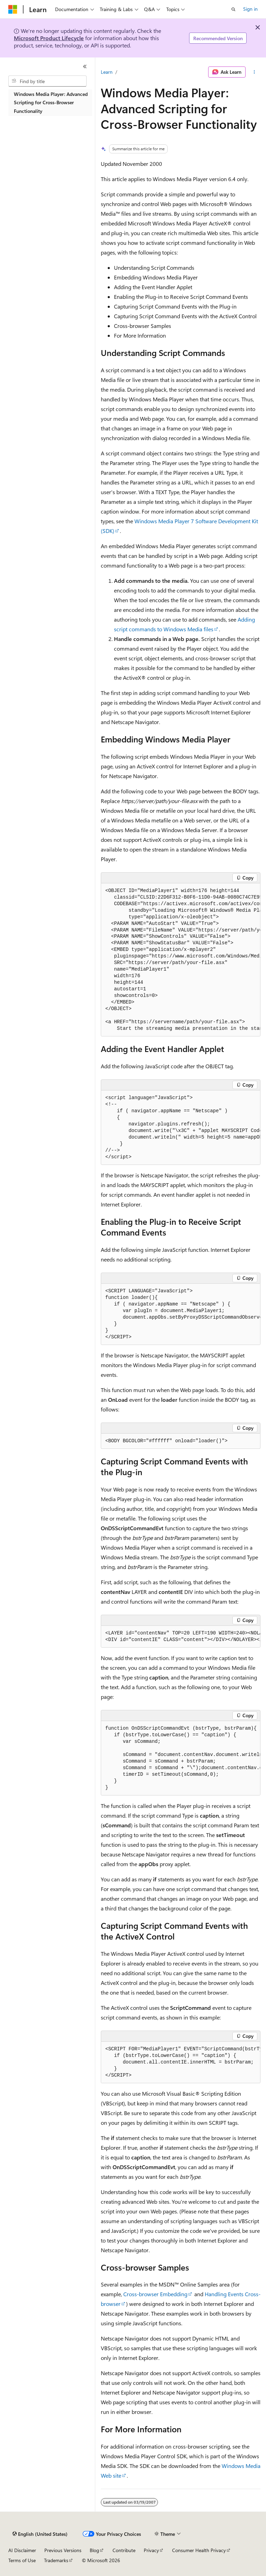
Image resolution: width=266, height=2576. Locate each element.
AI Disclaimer (22, 2550)
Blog (94, 2550)
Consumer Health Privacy (199, 2550)
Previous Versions (62, 2550)
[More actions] (254, 72)
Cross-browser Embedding (155, 2294)
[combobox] (47, 81)
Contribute (124, 2550)
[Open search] (233, 9)
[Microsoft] (12, 9)
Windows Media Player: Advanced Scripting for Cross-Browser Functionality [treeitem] (51, 102)
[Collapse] (85, 66)
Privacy (151, 2550)
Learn (107, 72)
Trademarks (56, 2560)
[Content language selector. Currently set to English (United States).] (40, 2534)
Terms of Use (22, 2560)
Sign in (250, 9)
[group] (180, 960)
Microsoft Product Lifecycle (49, 38)
